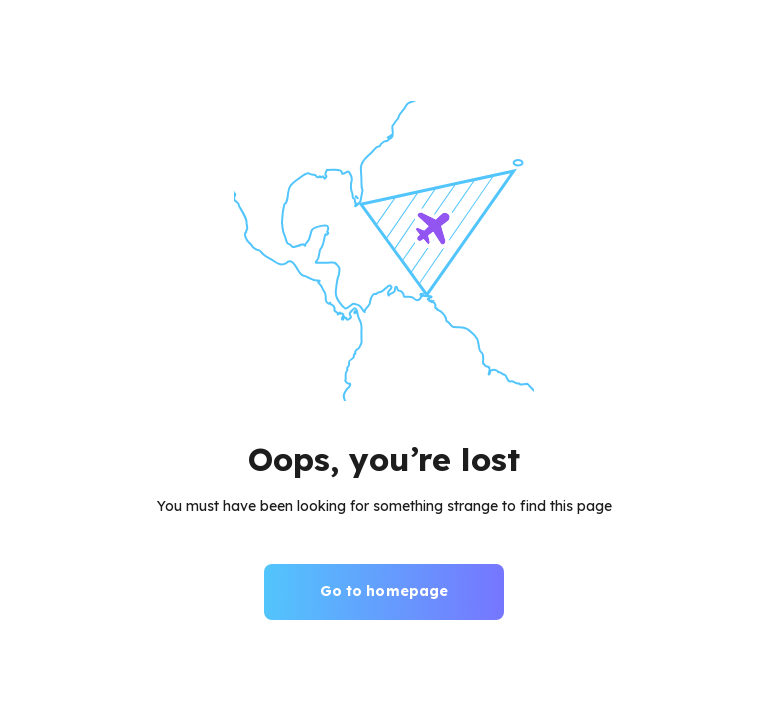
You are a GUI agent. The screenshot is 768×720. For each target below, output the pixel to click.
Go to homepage (384, 591)
